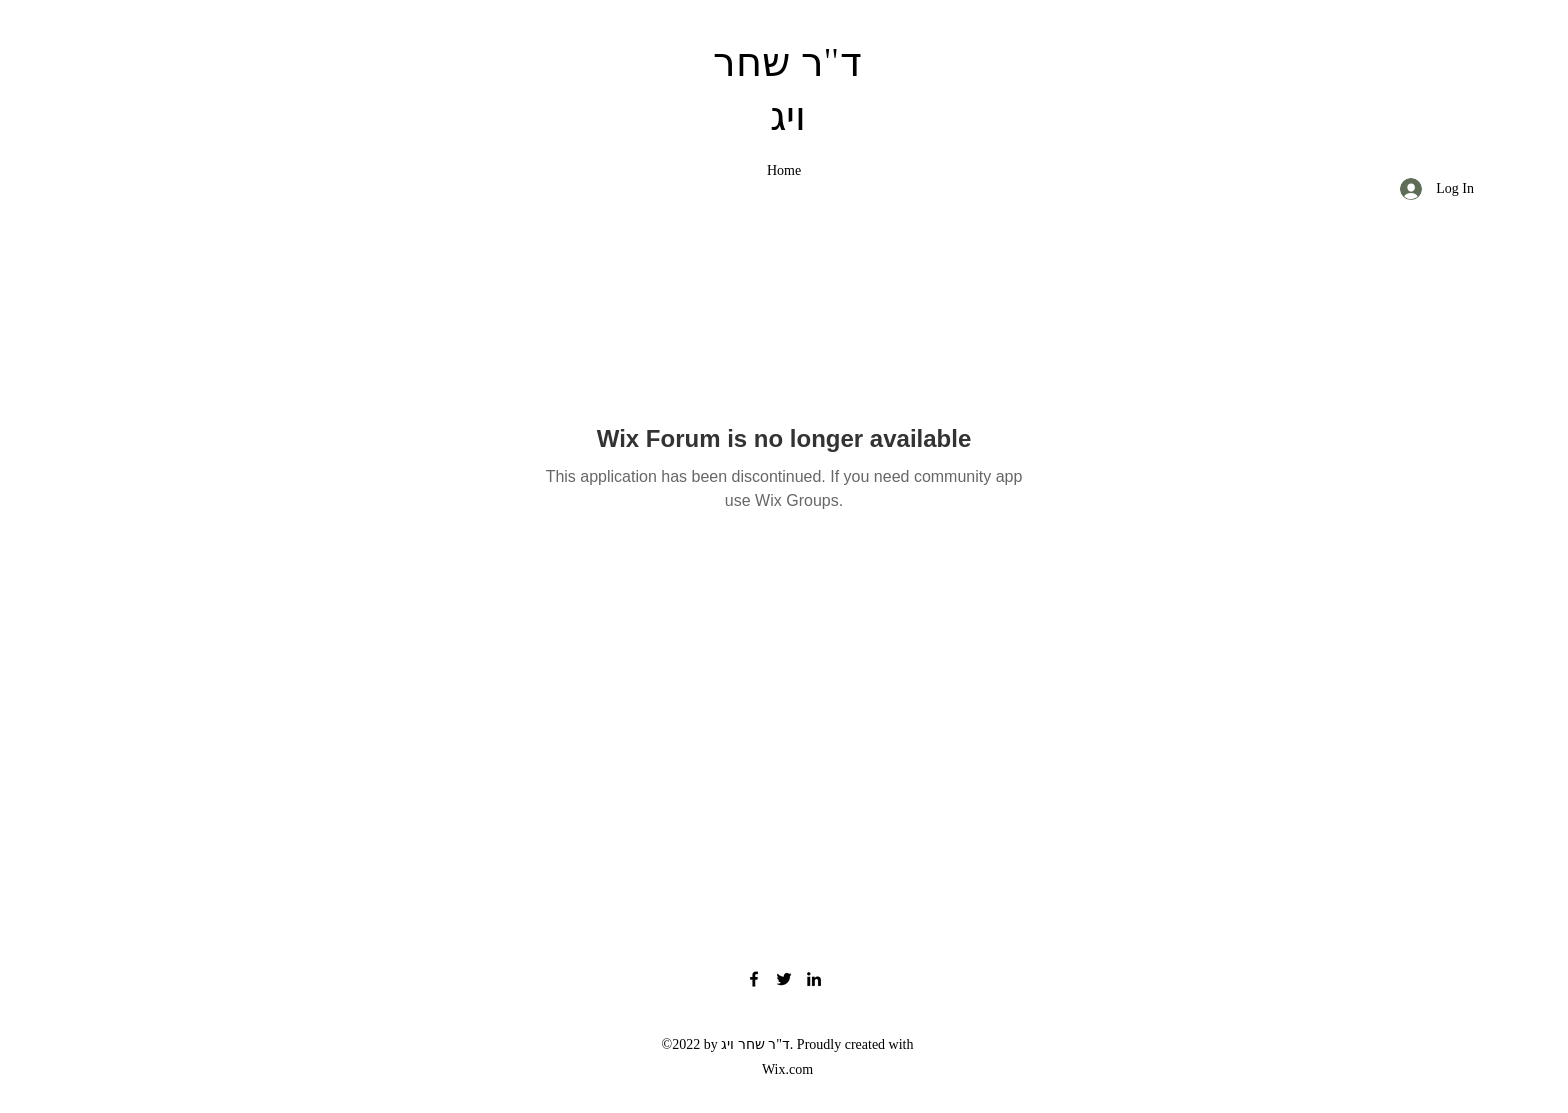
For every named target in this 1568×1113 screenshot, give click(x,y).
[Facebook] (754, 979)
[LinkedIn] (814, 979)
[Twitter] (784, 979)
